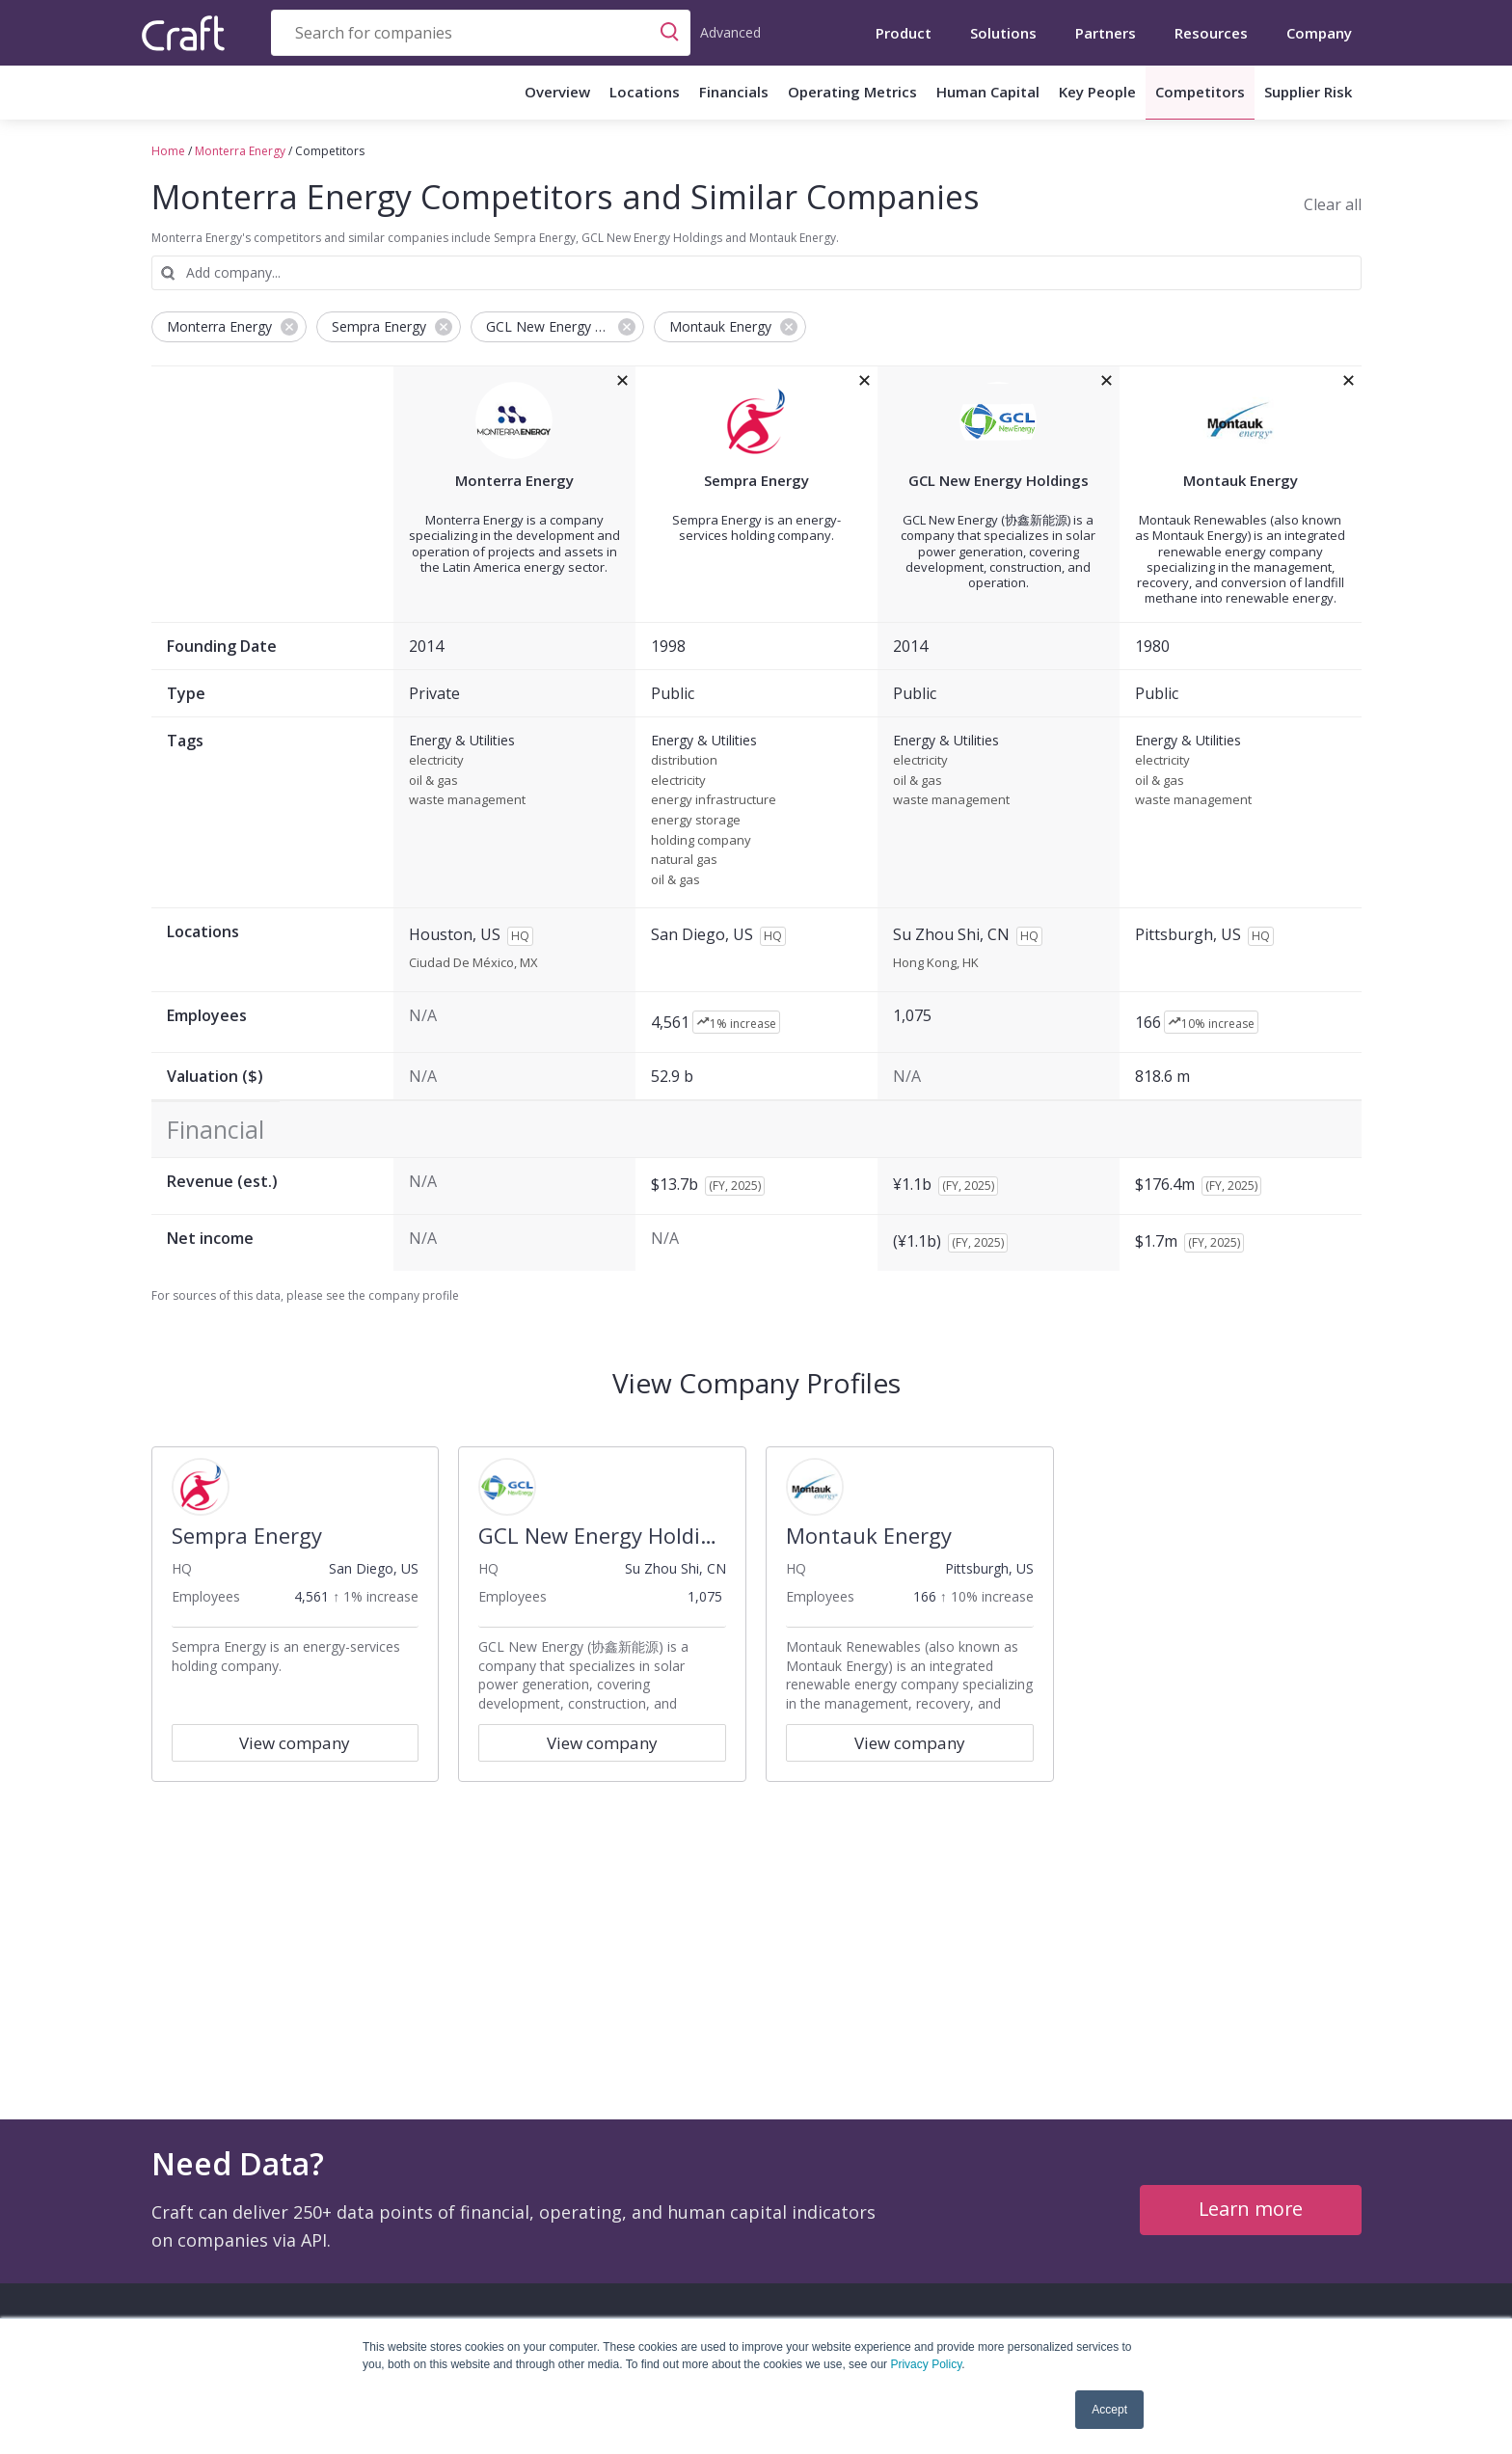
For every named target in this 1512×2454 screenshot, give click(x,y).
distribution (684, 761)
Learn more (1250, 2209)
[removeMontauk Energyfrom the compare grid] (1349, 380)
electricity (436, 761)
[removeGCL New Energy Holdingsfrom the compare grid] (1107, 380)
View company (294, 1743)
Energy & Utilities (462, 741)
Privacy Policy (925, 2364)
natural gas (684, 860)
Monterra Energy (240, 151)
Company (1319, 32)
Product (904, 32)
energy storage (696, 820)
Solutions (1003, 32)
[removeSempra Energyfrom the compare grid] (864, 380)
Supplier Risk (1308, 91)
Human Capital (988, 91)
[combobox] (480, 33)
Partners (1105, 32)
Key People (1097, 91)
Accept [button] (1109, 2409)
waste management (467, 800)
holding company (701, 841)
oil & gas (433, 781)
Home (168, 151)
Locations (644, 91)
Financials (734, 91)
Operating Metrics (852, 91)
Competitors (1200, 91)
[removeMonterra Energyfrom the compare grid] (622, 380)
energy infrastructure (713, 800)
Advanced (730, 32)
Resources (1211, 32)
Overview (557, 91)
